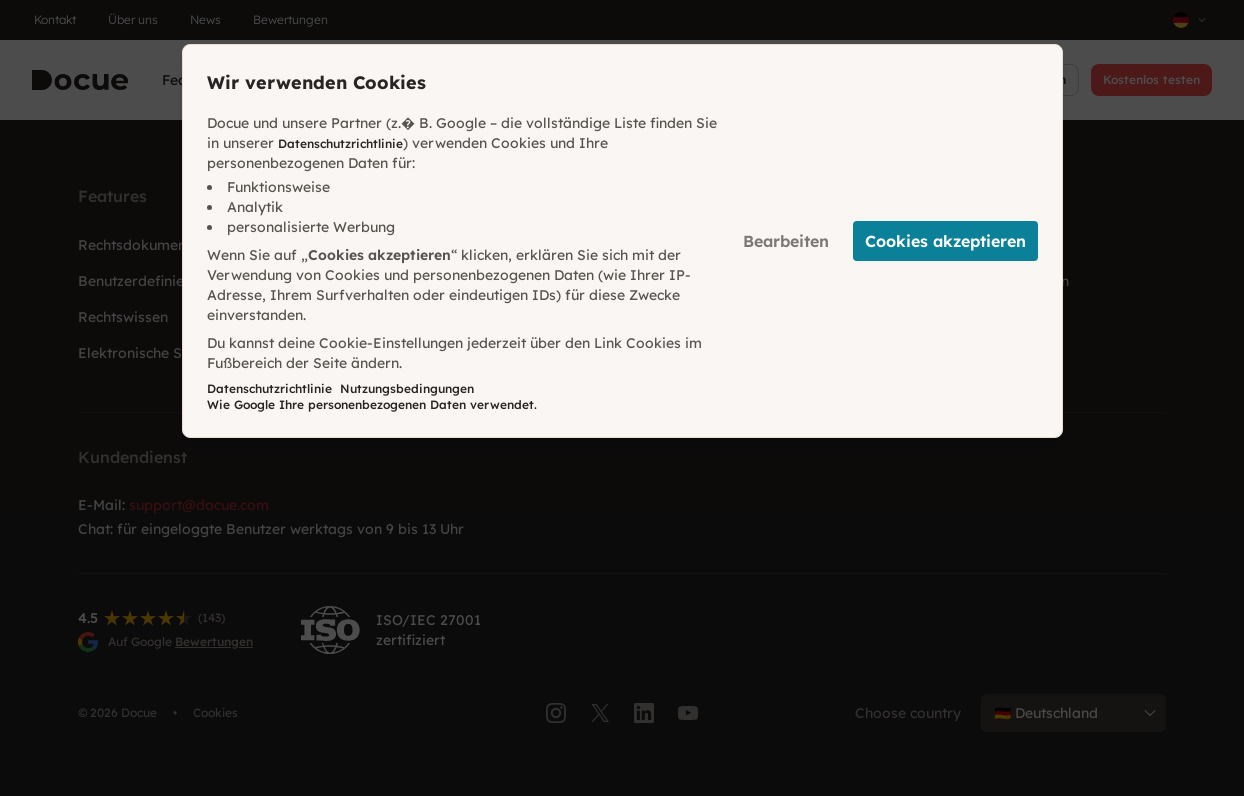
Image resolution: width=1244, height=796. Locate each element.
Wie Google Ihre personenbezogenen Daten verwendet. (372, 404)
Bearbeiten (786, 241)
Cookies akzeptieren (945, 241)
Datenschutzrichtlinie (340, 143)
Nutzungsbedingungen (407, 388)
